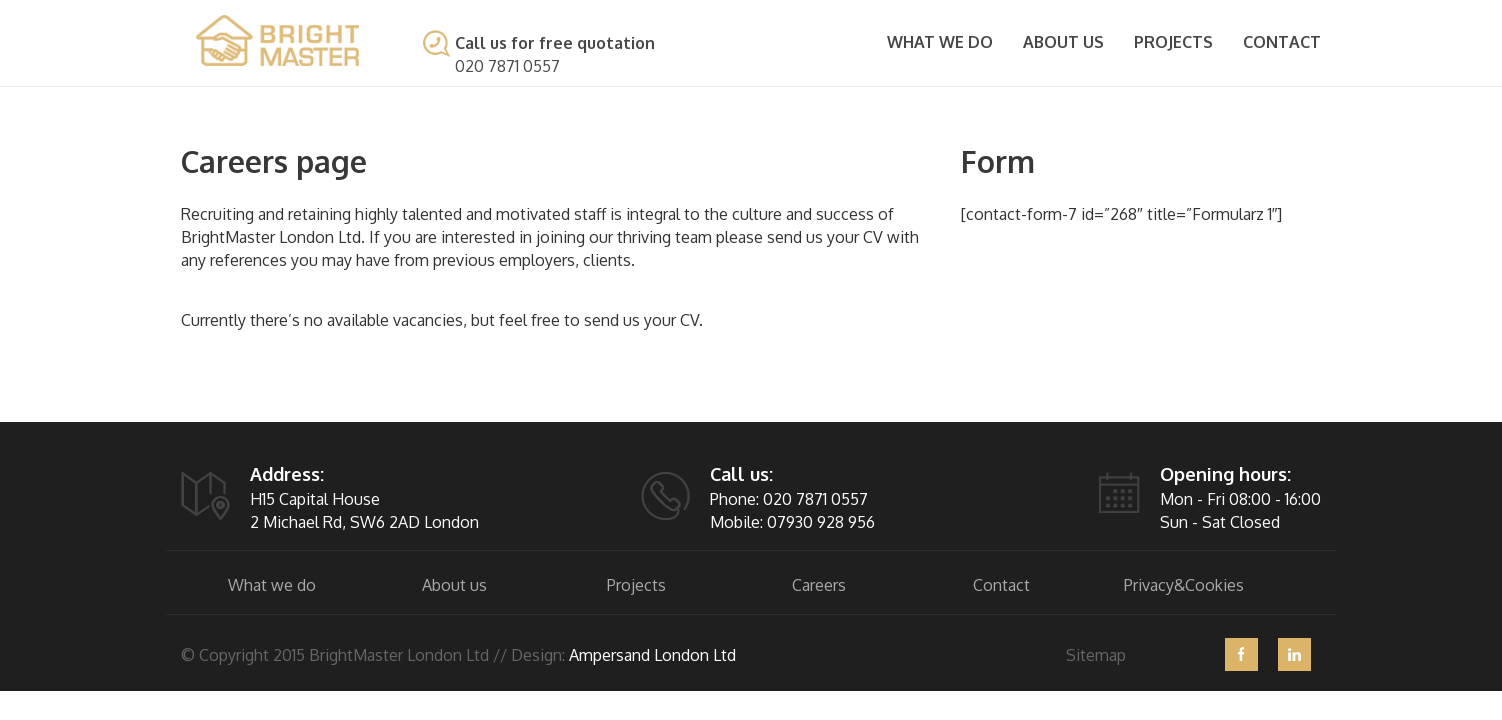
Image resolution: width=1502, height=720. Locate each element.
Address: (287, 474)
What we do (940, 42)
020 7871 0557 (507, 66)
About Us (1063, 42)
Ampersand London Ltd (652, 655)
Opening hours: (1225, 474)
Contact (1282, 42)
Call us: (741, 474)
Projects (1173, 42)
